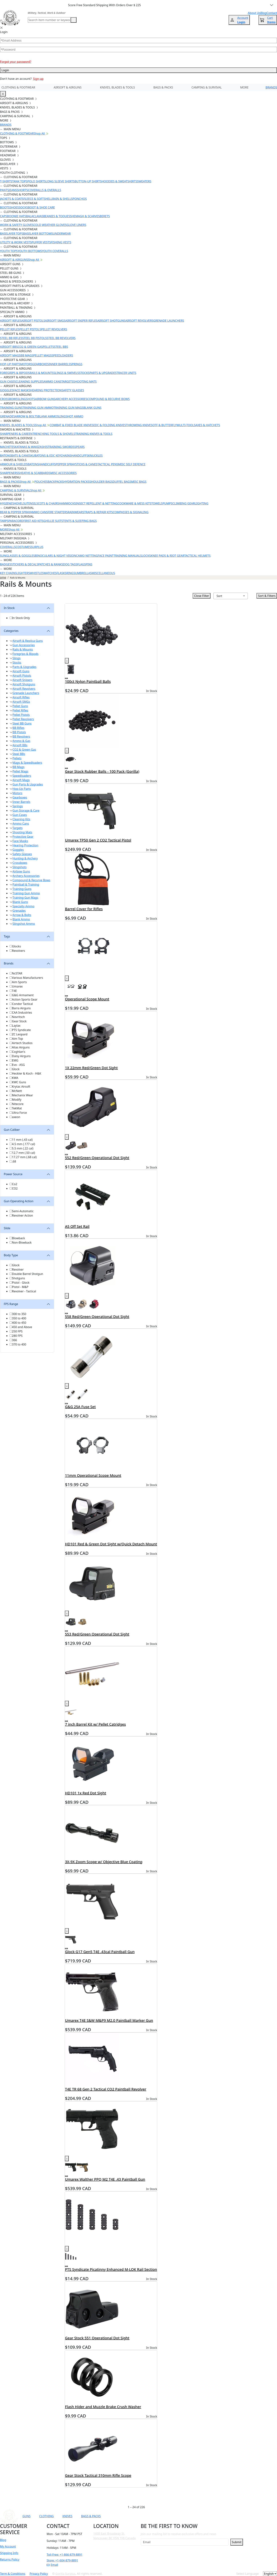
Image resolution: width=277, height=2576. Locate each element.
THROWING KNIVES (139, 425)
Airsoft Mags (21, 780)
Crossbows (20, 863)
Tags (7, 936)
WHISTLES (37, 573)
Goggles (18, 850)
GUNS (26, 2516)
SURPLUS (37, 547)
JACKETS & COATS (12, 199)
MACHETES (7, 447)
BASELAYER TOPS (11, 234)
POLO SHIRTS (36, 181)
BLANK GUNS (92, 408)
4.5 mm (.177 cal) (23, 1144)
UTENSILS (31, 503)
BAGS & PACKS (163, 87)
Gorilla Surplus (65, 2574)
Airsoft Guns (21, 671)
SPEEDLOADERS (62, 355)
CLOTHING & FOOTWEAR (18, 87)
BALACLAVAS (34, 216)
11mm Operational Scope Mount (93, 1475)
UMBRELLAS (83, 573)
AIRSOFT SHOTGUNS (111, 321)
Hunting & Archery (25, 858)
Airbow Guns (21, 871)
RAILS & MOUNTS (41, 373)
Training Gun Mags (25, 898)
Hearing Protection (25, 845)
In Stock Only (21, 618)
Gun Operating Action (18, 1201)
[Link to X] (212, 2516)
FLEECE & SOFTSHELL (38, 199)
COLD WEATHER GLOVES (50, 225)
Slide (7, 1228)
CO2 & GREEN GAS (30, 347)
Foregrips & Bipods (25, 654)
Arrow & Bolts (22, 915)
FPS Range (11, 1304)
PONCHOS (80, 199)
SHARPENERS (9, 473)
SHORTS (22, 190)
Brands (8, 963)
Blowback (18, 1238)
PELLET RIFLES (9, 329)
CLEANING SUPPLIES (30, 382)
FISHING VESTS (61, 242)
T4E (14, 991)
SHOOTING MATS (85, 382)
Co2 (14, 1184)
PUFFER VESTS (41, 242)
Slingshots (19, 867)
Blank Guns (20, 902)
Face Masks (20, 841)
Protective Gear (23, 837)
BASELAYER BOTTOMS (38, 234)
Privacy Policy (39, 2574)
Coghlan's (18, 1052)
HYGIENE (6, 503)
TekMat (17, 1108)
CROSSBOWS (9, 399)
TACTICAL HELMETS (197, 556)
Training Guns (22, 889)
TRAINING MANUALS (127, 556)
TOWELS (157, 503)
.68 (14, 1161)
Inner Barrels (21, 802)
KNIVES (67, 2516)
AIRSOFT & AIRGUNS (68, 87)
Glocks (16, 946)
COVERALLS (8, 547)
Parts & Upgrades (24, 667)
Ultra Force (19, 1113)
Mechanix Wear (22, 1095)
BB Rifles (18, 728)
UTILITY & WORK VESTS (16, 242)
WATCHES (50, 573)
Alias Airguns (21, 1047)
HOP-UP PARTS (10, 364)
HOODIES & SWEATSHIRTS (119, 181)
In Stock (9, 608)
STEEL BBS (61, 347)
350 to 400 (19, 1318)
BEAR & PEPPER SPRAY (15, 512)
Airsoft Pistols (22, 676)
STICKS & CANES (86, 464)
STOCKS (84, 373)
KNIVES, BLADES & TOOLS (117, 87)
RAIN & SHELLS (62, 199)
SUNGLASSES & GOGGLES (17, 556)
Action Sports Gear (24, 999)
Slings (16, 658)
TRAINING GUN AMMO (37, 408)
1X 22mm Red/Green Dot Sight (91, 1067)
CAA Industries (22, 1013)
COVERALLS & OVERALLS (44, 190)
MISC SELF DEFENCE (131, 464)
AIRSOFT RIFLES (10, 321)
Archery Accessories (26, 876)
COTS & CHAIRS (48, 503)
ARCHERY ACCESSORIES (71, 399)
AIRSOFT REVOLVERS (139, 321)
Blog (3, 2540)
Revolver (18, 1269)
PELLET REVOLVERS (54, 329)
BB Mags (18, 767)
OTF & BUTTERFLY (164, 425)
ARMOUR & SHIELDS (14, 464)
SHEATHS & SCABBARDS (34, 473)
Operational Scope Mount (87, 999)
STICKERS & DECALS (24, 564)
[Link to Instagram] (195, 2516)
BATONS (5, 456)
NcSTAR (17, 973)
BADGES (5, 564)
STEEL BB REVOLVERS (61, 338)
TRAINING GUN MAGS (68, 408)
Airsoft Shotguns (24, 684)
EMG (15, 1060)
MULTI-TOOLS (186, 425)
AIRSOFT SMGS (55, 321)
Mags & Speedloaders (27, 763)
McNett (17, 1091)
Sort (219, 596)
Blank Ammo (21, 919)
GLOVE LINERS (76, 225)
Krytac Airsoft (21, 1087)
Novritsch (18, 1017)
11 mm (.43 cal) (22, 1140)
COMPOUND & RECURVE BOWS (108, 399)
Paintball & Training (26, 884)
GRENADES (7, 416)
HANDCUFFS (79, 456)
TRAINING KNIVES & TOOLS (93, 434)
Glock (16, 1069)
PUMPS (167, 503)
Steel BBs (19, 754)
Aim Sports (19, 982)
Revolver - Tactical (24, 1291)
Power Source (13, 1174)
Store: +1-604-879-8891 (62, 2560)
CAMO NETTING (87, 556)
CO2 (15, 1188)
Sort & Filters (267, 596)
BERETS (105, 216)
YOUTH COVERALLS (55, 251)
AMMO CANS (52, 382)
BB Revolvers (21, 736)
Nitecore (18, 1104)
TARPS (4, 521)
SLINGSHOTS (26, 399)
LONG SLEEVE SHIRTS (60, 181)
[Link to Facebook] (186, 2516)
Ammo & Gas (21, 741)
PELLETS (48, 347)
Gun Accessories (24, 645)
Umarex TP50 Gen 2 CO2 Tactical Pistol (98, 840)
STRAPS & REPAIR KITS (97, 512)
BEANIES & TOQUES (56, 216)
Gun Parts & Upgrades (28, 784)
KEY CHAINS (8, 573)
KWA (15, 1078)
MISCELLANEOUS (103, 573)
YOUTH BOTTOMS (30, 251)
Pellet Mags (20, 771)
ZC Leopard (19, 1034)
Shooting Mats (22, 832)
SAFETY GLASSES (73, 390)
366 (14, 1340)
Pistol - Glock (20, 1283)
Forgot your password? (15, 62)
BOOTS (5, 207)
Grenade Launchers (26, 693)
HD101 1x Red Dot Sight (85, 1793)
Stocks (17, 662)
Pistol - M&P (20, 1287)
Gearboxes (20, 797)
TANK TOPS (19, 181)
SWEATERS (144, 181)
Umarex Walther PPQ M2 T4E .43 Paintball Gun (105, 2179)
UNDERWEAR (62, 234)
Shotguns (18, 1278)
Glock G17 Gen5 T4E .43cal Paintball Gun (100, 1951)
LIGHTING (201, 503)
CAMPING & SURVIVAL (206, 87)
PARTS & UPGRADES (103, 373)
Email (52, 2565)
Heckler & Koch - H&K (26, 1073)
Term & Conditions (12, 2574)
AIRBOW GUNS (45, 399)
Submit (236, 2542)
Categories (11, 631)
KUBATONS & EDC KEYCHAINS (51, 456)
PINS (89, 564)
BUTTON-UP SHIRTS (88, 181)
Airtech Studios (22, 1043)
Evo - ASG (18, 1065)
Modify (16, 1100)
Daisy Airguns (21, 1056)
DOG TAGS (70, 564)
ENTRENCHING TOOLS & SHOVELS (52, 434)
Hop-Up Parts (22, 789)
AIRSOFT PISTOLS (33, 321)
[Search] (49, 20)
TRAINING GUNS (11, 408)
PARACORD (15, 521)
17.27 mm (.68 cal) (24, 1157)
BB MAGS (26, 355)
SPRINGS (76, 364)
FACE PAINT (105, 556)
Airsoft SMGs (21, 702)
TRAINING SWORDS (61, 447)
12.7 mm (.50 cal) (23, 1153)
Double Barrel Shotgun (27, 1274)
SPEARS (80, 447)
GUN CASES (8, 382)
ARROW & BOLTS (26, 416)
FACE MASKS (21, 390)
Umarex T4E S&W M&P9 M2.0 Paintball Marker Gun (109, 2020)
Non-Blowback (22, 1242)
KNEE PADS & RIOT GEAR (167, 556)
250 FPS (17, 1331)
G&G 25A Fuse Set (80, 1406)
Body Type (11, 1255)
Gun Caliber (12, 1130)
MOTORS (26, 364)
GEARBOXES (40, 364)
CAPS (3, 216)
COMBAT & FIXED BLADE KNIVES (71, 425)
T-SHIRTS (6, 181)
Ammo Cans (21, 824)
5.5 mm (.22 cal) (22, 1148)
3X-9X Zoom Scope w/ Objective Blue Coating (103, 1861)
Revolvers (18, 951)
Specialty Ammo (23, 906)
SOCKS (23, 207)
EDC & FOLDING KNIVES (109, 425)
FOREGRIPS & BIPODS (15, 373)
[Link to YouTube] (177, 2516)
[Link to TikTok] (203, 2516)
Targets (17, 828)
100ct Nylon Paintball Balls (88, 681)
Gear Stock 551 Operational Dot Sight (97, 2338)
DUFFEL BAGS (122, 482)
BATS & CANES (21, 456)
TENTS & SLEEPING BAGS (80, 521)
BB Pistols (19, 732)
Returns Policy (9, 2559)
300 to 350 (19, 1314)
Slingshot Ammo (24, 924)
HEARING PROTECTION (46, 390)
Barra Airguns (21, 1008)
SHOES (14, 207)
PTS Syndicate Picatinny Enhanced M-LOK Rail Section (111, 2269)
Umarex (17, 986)
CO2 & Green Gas (24, 750)
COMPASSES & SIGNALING (130, 512)
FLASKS (61, 573)
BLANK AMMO (47, 416)
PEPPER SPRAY (65, 464)
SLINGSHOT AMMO (70, 416)
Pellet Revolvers (23, 719)
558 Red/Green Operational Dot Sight (97, 1316)
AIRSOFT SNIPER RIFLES (81, 321)
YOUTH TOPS (9, 251)
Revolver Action (22, 1215)
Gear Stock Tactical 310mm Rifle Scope (98, 2475)
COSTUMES (23, 547)
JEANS (13, 190)
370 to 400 (19, 1344)
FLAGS (81, 564)
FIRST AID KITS (33, 521)
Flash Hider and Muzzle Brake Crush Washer (103, 2406)
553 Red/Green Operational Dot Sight (97, 1634)
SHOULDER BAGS (101, 482)
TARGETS (67, 382)
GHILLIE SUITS (53, 521)
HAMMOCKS (67, 503)
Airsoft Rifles (21, 697)
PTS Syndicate (21, 1030)
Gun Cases (20, 815)
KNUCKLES (95, 456)
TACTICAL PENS (107, 464)
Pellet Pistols (21, 715)
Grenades (19, 911)
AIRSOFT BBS (9, 347)
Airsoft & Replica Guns (28, 641)
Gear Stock (19, 1021)
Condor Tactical (22, 1004)
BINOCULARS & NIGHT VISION (55, 556)
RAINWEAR (75, 512)
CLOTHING (46, 2516)
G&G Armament (23, 995)
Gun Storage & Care (26, 810)
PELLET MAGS (42, 355)
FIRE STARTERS (58, 512)
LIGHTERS (23, 573)
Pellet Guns (20, 706)
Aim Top (17, 1039)
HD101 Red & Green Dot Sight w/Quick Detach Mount (111, 1544)
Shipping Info (9, 2553)
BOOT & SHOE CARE (41, 207)
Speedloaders (22, 776)
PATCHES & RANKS (50, 564)
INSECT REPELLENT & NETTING (97, 503)
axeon (16, 1117)
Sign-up (38, 79)
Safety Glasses (22, 854)
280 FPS (17, 1336)
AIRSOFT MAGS (10, 355)
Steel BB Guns (22, 723)
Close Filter (201, 596)
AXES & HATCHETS (207, 425)
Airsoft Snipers (22, 680)
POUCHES (41, 482)
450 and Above (22, 1327)
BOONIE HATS (16, 216)
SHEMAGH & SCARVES (85, 216)
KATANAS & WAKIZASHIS (31, 447)
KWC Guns (19, 1082)
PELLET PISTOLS (30, 329)
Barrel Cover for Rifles (84, 908)
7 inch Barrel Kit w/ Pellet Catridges (95, 1724)
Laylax (16, 1026)
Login (138, 70)
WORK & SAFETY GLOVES (17, 225)
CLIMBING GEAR (183, 503)
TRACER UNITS (126, 373)
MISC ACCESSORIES (63, 473)
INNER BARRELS (59, 364)
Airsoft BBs (20, 745)
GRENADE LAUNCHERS (168, 321)
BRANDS (271, 87)
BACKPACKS (56, 482)
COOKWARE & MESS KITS (134, 503)
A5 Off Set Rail (77, 1226)
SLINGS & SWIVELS (66, 373)
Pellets (17, 758)
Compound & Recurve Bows (31, 880)
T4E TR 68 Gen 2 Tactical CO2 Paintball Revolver (105, 2089)
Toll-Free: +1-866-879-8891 (64, 2555)
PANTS (4, 190)
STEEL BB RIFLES (11, 338)
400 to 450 (19, 1323)
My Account (8, 2546)
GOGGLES (6, 390)
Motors (17, 793)
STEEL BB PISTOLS (34, 338)
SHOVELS (18, 503)
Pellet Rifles (20, 710)
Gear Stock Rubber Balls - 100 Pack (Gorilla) (102, 771)
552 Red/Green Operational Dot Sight (97, 1157)
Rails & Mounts (23, 649)
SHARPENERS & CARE (14, 434)
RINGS (70, 573)
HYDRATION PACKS (76, 482)
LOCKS (146, 556)
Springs (18, 806)
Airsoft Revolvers (24, 689)
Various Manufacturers (27, 978)
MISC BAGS (138, 482)
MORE (244, 87)
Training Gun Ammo (26, 893)
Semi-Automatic (23, 1211)
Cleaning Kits (21, 819)
